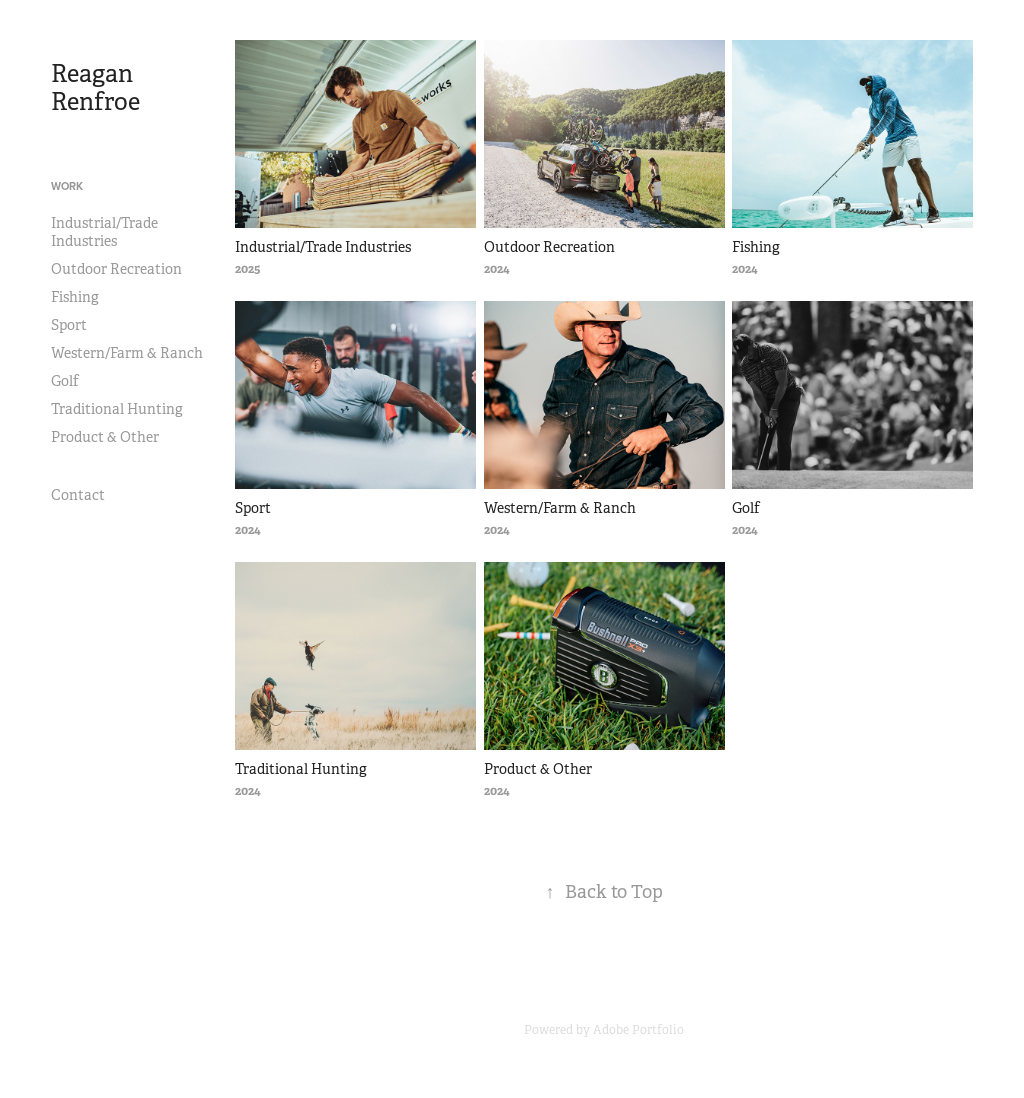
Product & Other (105, 437)
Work (67, 186)
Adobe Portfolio (638, 1030)
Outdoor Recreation (116, 269)
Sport (69, 325)
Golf (65, 381)
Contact (78, 495)
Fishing (75, 297)
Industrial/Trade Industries (104, 232)
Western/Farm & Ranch (127, 353)
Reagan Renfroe (95, 88)
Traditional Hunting (117, 409)
